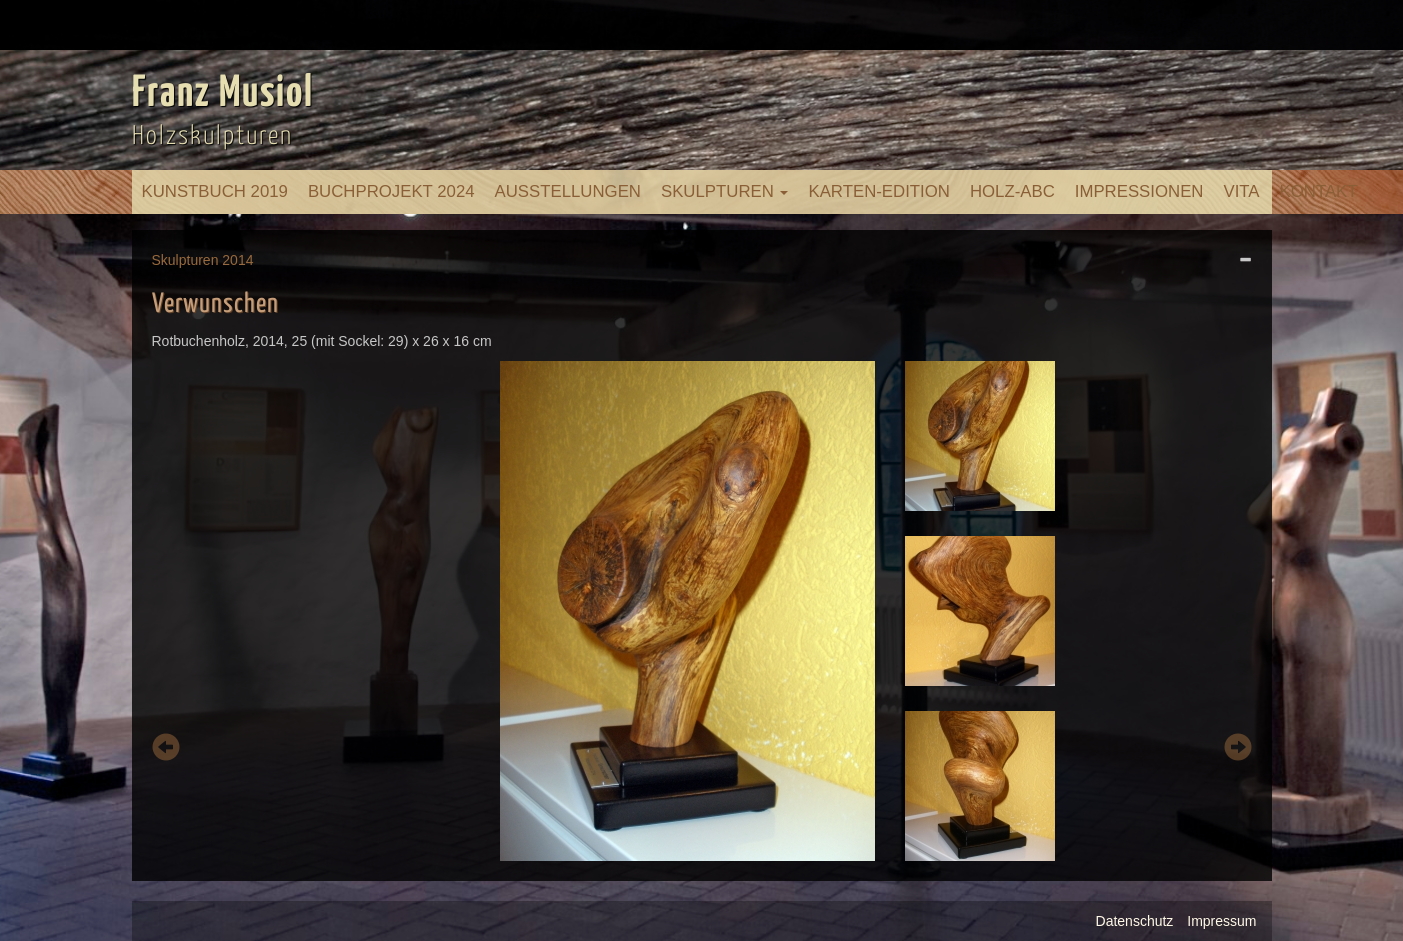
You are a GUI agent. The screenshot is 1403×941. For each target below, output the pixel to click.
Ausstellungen (568, 191)
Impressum (1221, 921)
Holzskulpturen (212, 136)
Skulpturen (725, 191)
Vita (1241, 191)
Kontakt (1319, 191)
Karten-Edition (878, 191)
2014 (237, 260)
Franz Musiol (223, 94)
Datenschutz (1135, 921)
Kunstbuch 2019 (215, 191)
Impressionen (1139, 191)
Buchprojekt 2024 (391, 191)
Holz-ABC (1012, 191)
